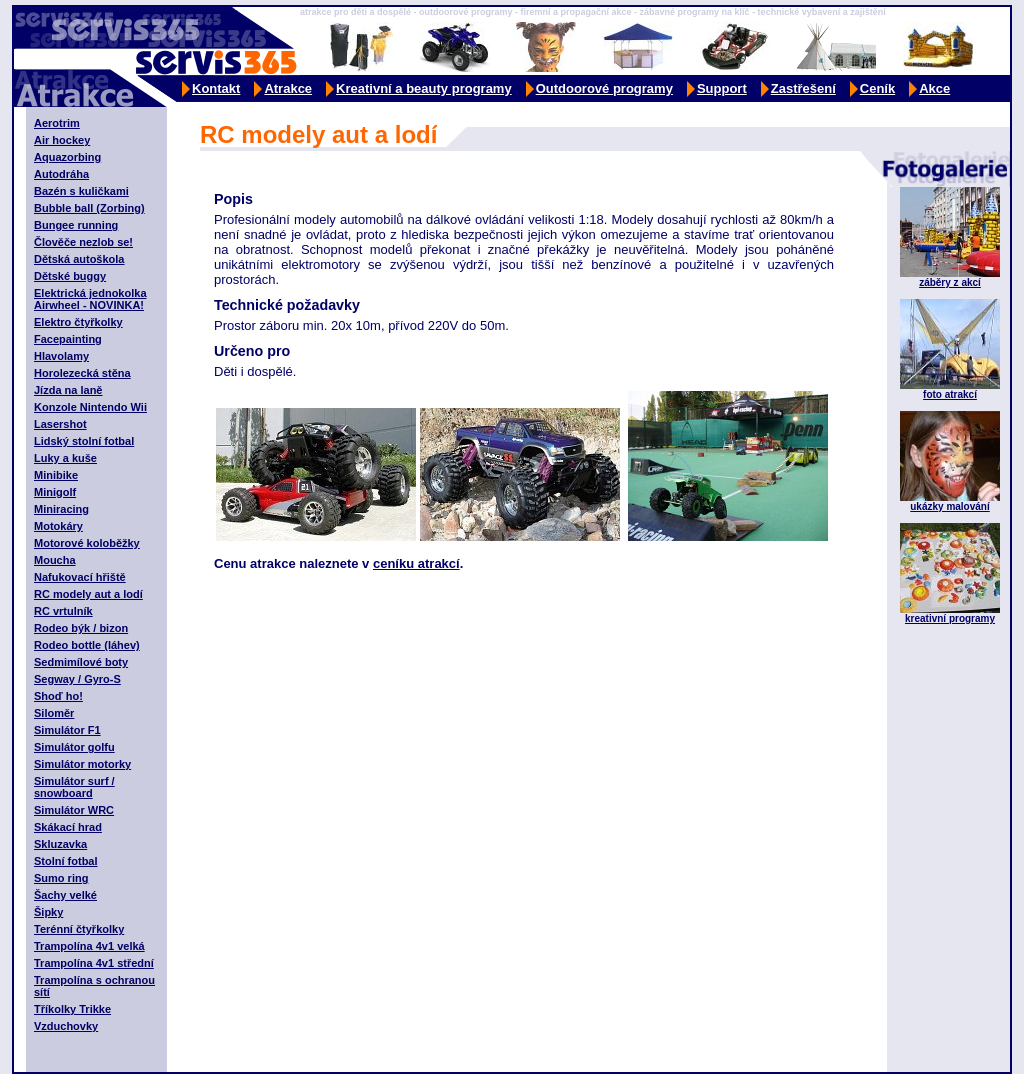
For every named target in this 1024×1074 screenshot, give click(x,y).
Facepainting (68, 339)
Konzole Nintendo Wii (90, 407)
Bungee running (76, 225)
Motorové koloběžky (87, 543)
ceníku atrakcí (416, 563)
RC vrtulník (63, 611)
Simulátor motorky (82, 764)
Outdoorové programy (604, 88)
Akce (934, 88)
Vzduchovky (66, 1026)
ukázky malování (949, 506)
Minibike (56, 475)
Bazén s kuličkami (81, 191)
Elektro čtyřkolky (78, 322)
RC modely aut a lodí (88, 594)
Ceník (877, 88)
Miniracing (61, 509)
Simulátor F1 (67, 730)
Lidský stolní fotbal (84, 441)
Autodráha (61, 174)
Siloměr (54, 713)
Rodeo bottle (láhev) (87, 645)
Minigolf (55, 492)
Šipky (48, 912)
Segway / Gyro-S (77, 679)
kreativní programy (950, 618)
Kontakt (216, 88)
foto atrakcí (950, 394)
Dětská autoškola (79, 259)
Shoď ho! (58, 696)
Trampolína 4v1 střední (94, 963)
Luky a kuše (65, 458)
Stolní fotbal (66, 861)
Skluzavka (60, 844)
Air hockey (62, 140)
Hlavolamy (61, 356)
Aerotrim (57, 123)
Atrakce (288, 88)
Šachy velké (65, 895)
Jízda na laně (68, 390)
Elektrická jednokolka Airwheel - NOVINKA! (90, 299)
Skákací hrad (68, 827)
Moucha (55, 560)
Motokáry (58, 526)
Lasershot (60, 424)
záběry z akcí (950, 282)
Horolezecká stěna (82, 373)
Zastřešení (803, 88)
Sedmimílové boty (81, 662)
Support (722, 88)
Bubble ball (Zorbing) (89, 208)
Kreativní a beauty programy (424, 88)
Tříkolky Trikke (72, 1009)
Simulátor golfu (74, 747)
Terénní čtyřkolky (79, 929)
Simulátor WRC (74, 810)
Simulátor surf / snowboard (74, 787)
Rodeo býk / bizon (81, 628)
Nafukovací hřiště (80, 577)
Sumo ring (61, 878)
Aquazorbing (67, 157)
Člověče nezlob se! (83, 242)
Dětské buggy (70, 276)
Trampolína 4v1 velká (89, 946)
